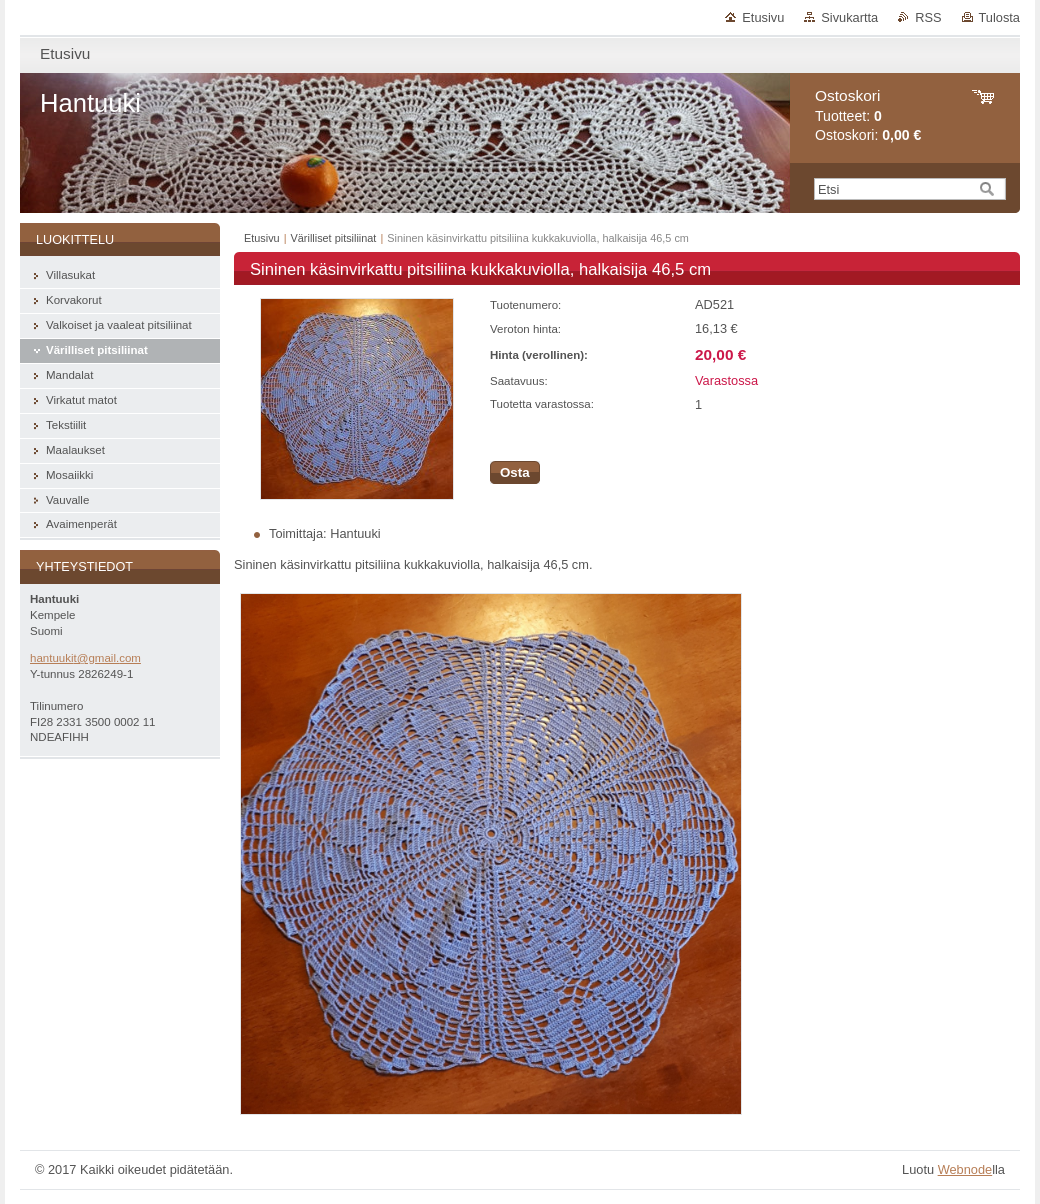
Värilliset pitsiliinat (334, 238)
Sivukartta (849, 17)
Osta (515, 472)
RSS (928, 17)
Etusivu (763, 17)
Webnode (965, 1169)
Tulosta (1000, 17)
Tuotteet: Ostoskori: (868, 115)
